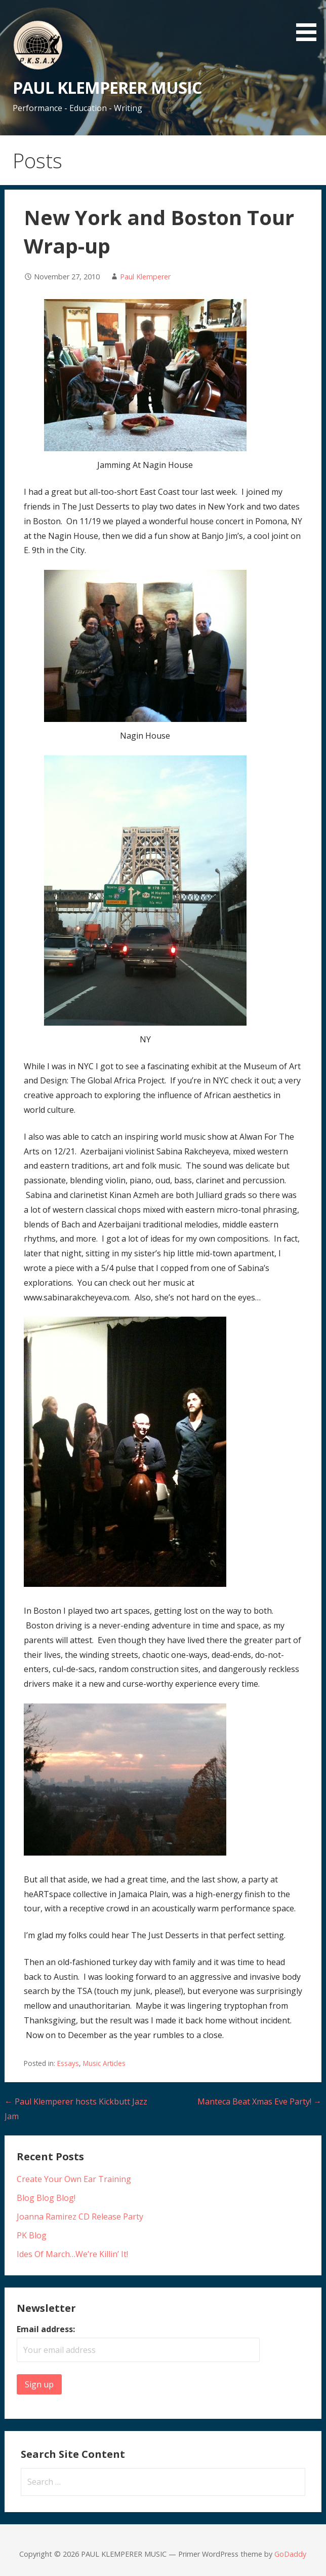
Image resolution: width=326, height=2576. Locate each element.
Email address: (46, 2329)
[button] (310, 22)
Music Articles (104, 2063)
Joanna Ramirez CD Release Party (80, 2216)
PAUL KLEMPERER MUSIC (107, 87)
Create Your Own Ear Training (74, 2179)
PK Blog (32, 2235)
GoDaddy (290, 2554)
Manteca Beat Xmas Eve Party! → (259, 2101)
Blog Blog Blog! (46, 2197)
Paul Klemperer (145, 276)
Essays (68, 2063)
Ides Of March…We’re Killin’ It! (72, 2254)
